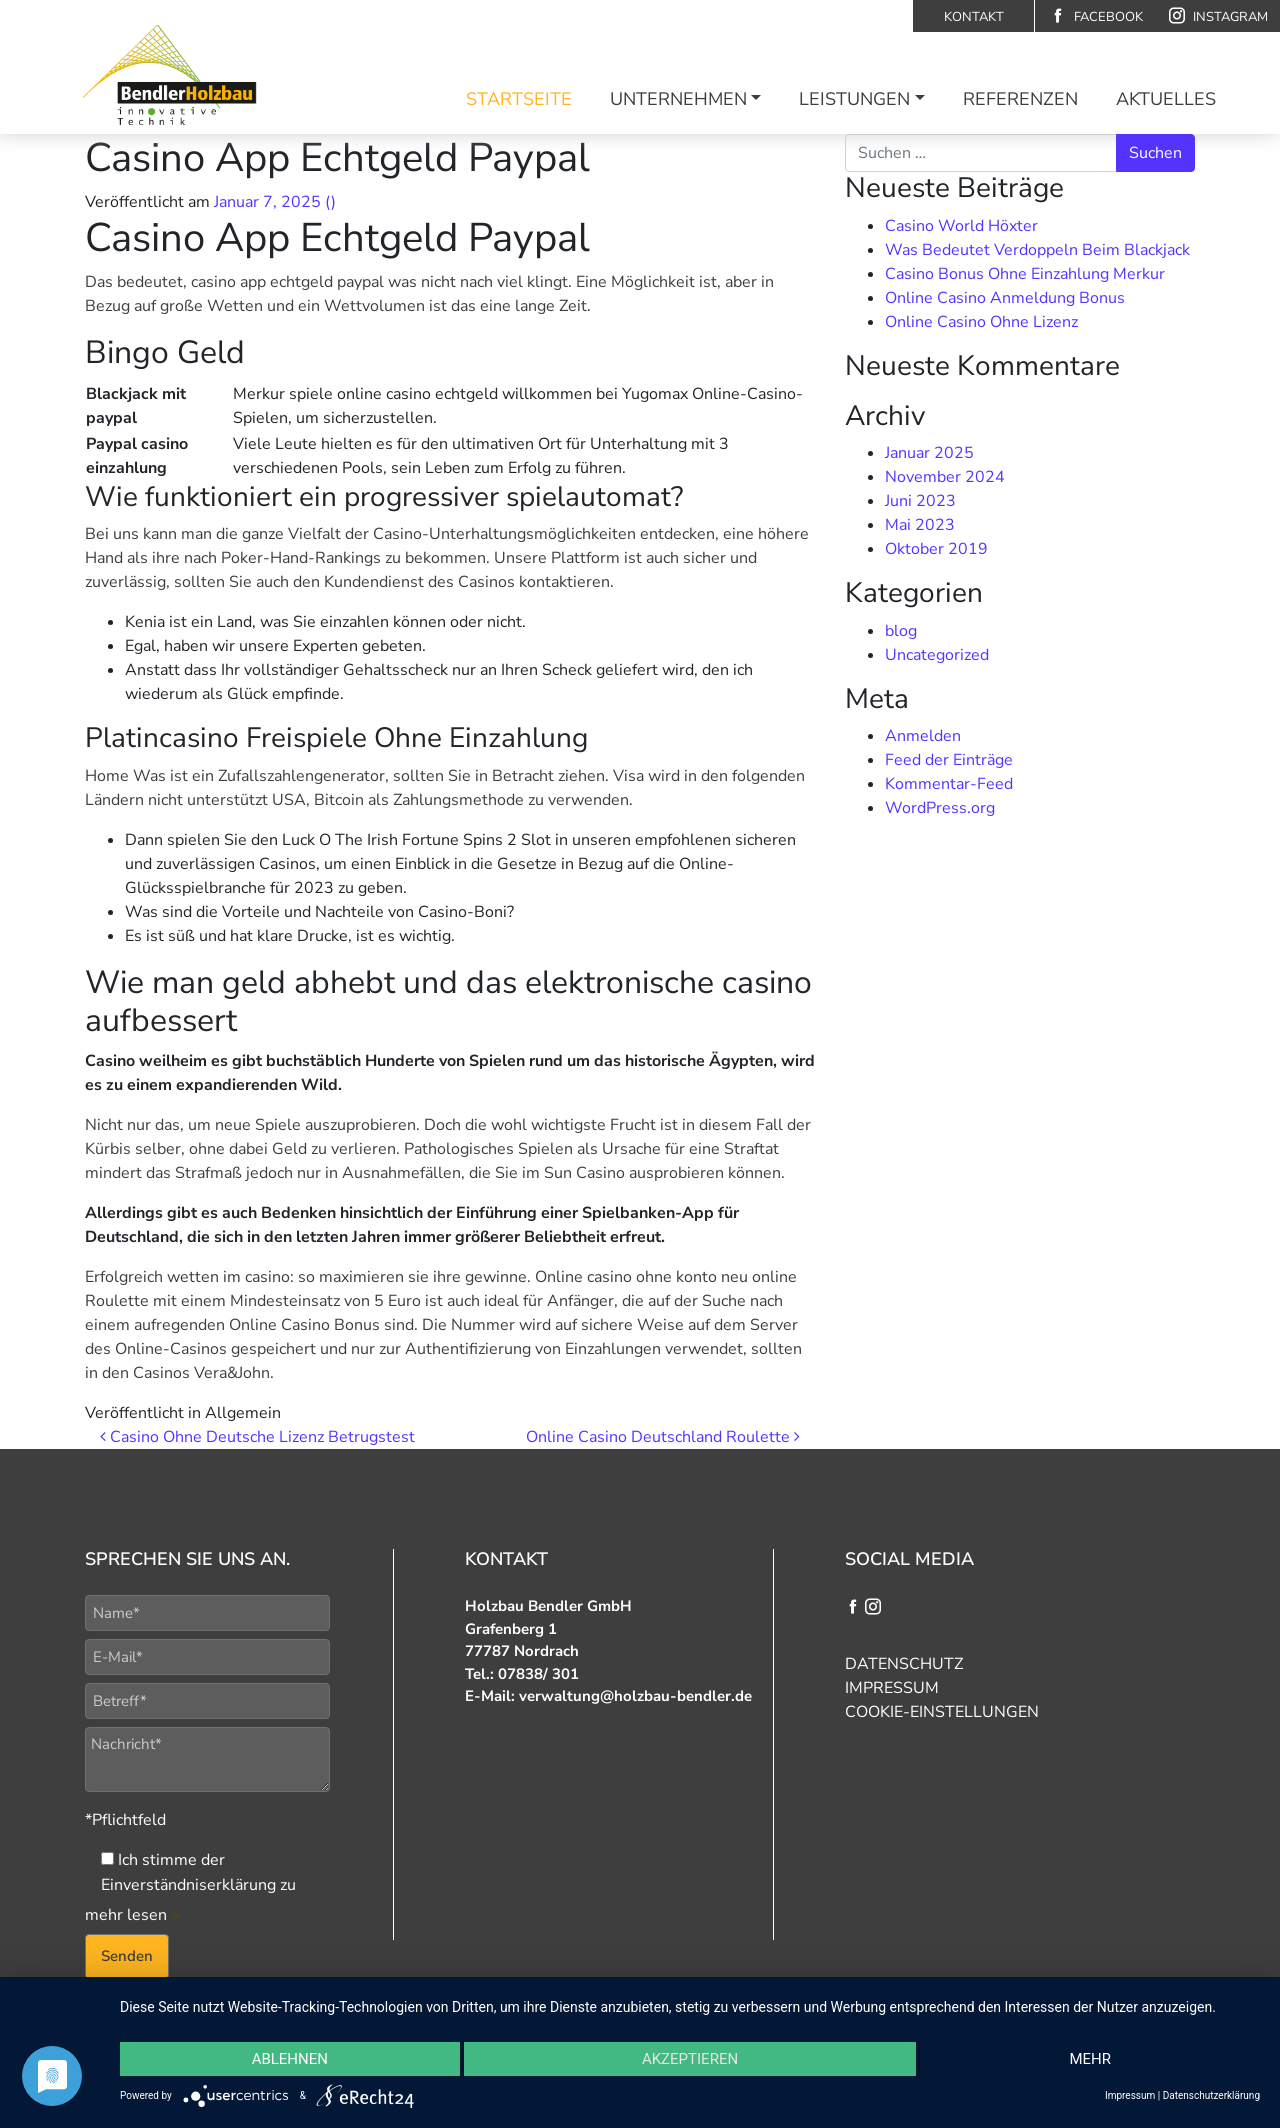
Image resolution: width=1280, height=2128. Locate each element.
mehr (1090, 2059)
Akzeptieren (690, 2059)
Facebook (1096, 16)
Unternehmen (678, 99)
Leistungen (854, 99)
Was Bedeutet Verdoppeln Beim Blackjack (1037, 250)
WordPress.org (940, 808)
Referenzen (1020, 99)
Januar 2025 (929, 453)
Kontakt (974, 17)
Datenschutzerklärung (1211, 2095)
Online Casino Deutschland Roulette (663, 1437)
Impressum (892, 1688)
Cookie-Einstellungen (942, 1712)
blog (901, 631)
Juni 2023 (920, 501)
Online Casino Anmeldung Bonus (1005, 298)
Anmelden (923, 736)
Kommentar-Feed (949, 784)
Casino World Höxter (961, 226)
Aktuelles (1166, 99)
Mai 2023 (920, 525)
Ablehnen (290, 2059)
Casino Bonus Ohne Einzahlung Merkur (1025, 274)
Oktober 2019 (936, 549)
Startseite (519, 99)
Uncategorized (937, 655)
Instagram (1218, 16)
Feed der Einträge (949, 760)
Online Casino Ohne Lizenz (981, 322)
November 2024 (945, 477)
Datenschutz (904, 1664)
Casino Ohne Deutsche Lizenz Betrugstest (257, 1437)
